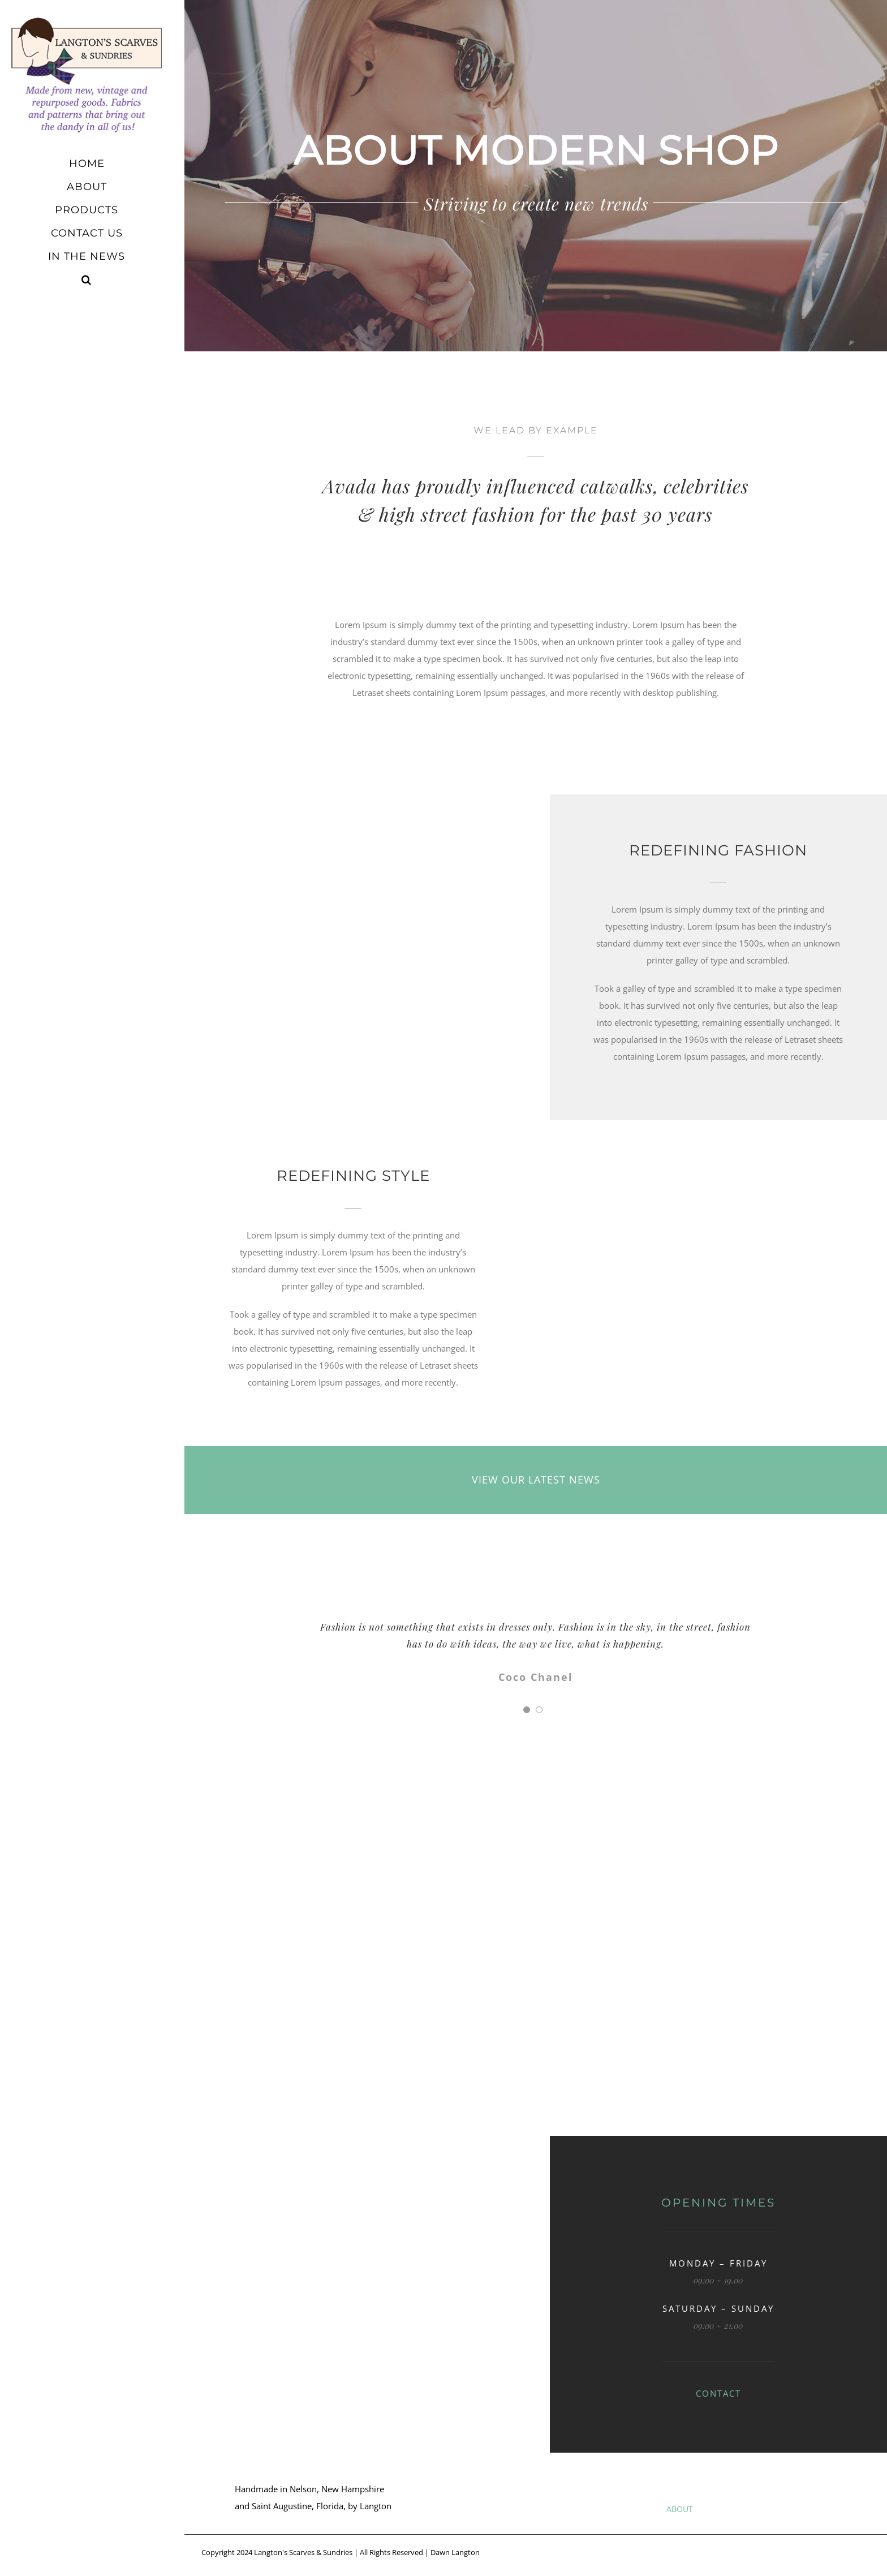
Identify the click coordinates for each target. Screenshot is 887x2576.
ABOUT (679, 2509)
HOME (622, 2509)
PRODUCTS (746, 2509)
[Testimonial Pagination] (526, 1709)
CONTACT (718, 2393)
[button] (92, 279)
